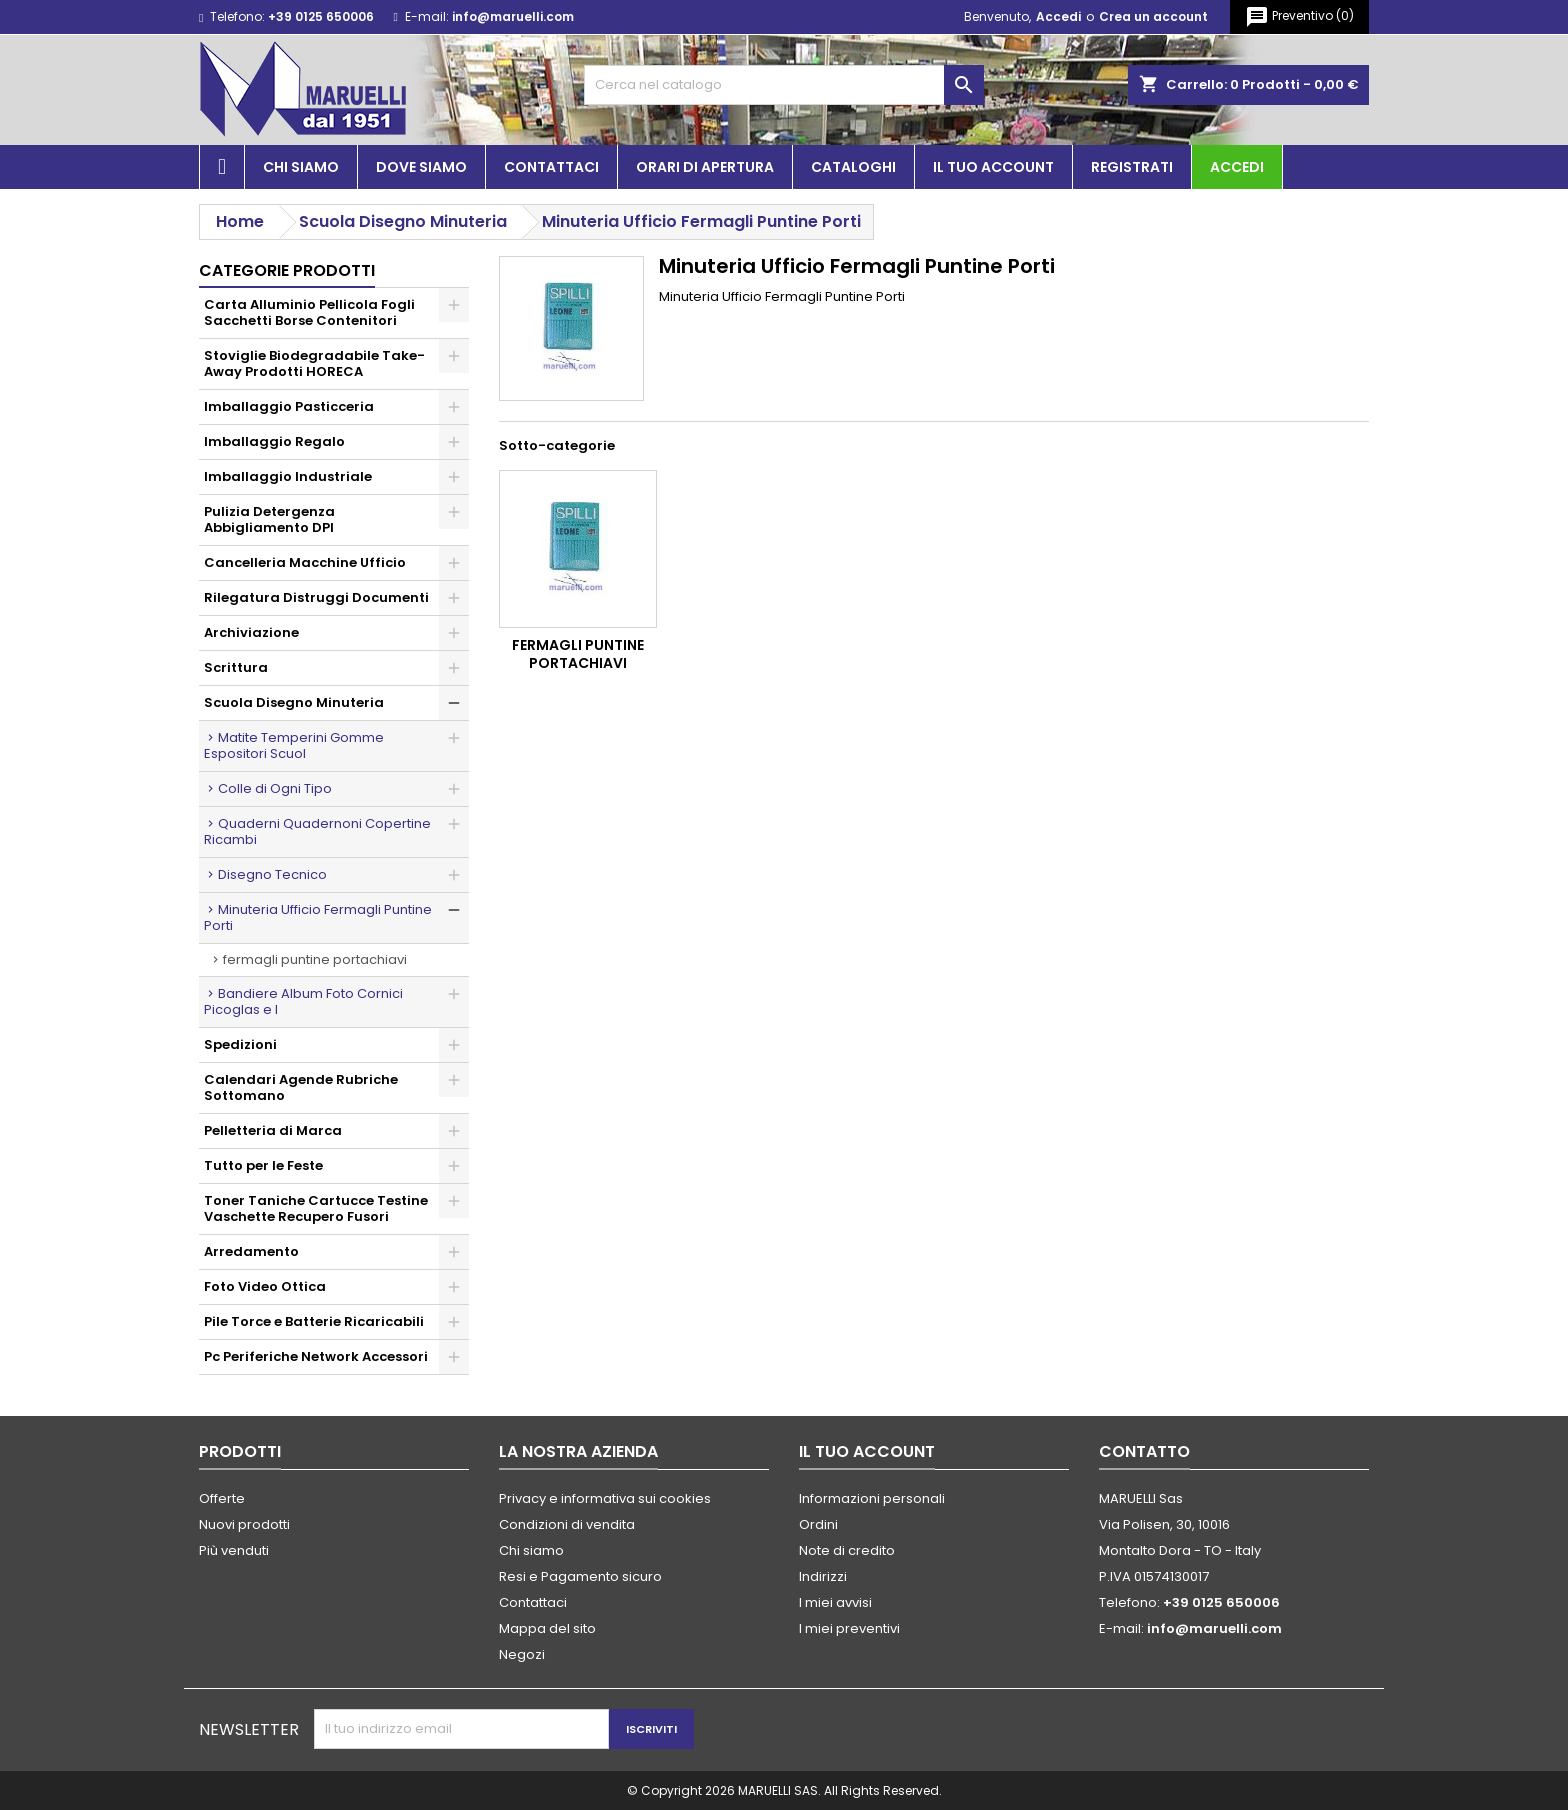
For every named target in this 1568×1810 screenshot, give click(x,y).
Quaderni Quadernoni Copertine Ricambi (317, 831)
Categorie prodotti (287, 270)
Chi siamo (301, 167)
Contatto (1144, 1451)
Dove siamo (421, 167)
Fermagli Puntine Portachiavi (315, 959)
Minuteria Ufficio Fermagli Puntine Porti (318, 917)
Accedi (1058, 16)
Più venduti (234, 1550)
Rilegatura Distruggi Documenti (316, 597)
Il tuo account (993, 167)
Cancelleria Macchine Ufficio (305, 562)
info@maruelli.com (513, 16)
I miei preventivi (849, 1628)
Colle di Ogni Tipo (275, 788)
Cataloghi (853, 167)
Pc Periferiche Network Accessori (316, 1356)
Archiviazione (251, 632)
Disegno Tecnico (272, 874)
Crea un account (1153, 16)
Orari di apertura (705, 167)
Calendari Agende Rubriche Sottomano (301, 1087)
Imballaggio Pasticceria (289, 406)
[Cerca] (784, 85)
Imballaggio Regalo (274, 441)
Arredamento (251, 1251)
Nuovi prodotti (244, 1524)
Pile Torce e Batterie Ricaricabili (314, 1321)
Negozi (522, 1654)
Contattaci (551, 167)
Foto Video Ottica (265, 1286)
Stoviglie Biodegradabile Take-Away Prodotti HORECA (314, 363)
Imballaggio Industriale (288, 476)
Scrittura (236, 667)
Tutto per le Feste (263, 1165)
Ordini (818, 1524)
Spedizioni (240, 1044)
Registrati (1132, 167)
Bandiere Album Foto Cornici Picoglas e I (303, 1001)
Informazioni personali (872, 1498)
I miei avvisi (835, 1602)
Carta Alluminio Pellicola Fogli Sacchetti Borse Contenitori (309, 312)
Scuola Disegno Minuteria (294, 702)
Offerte (222, 1498)
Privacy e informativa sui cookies (605, 1498)
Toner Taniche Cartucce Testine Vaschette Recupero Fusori (316, 1208)
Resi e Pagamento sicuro (580, 1576)
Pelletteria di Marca (273, 1130)
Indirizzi (823, 1576)
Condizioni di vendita (567, 1524)
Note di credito (847, 1550)
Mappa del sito (547, 1628)
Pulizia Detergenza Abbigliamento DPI (269, 519)
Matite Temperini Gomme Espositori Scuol (294, 745)
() (1299, 17)
